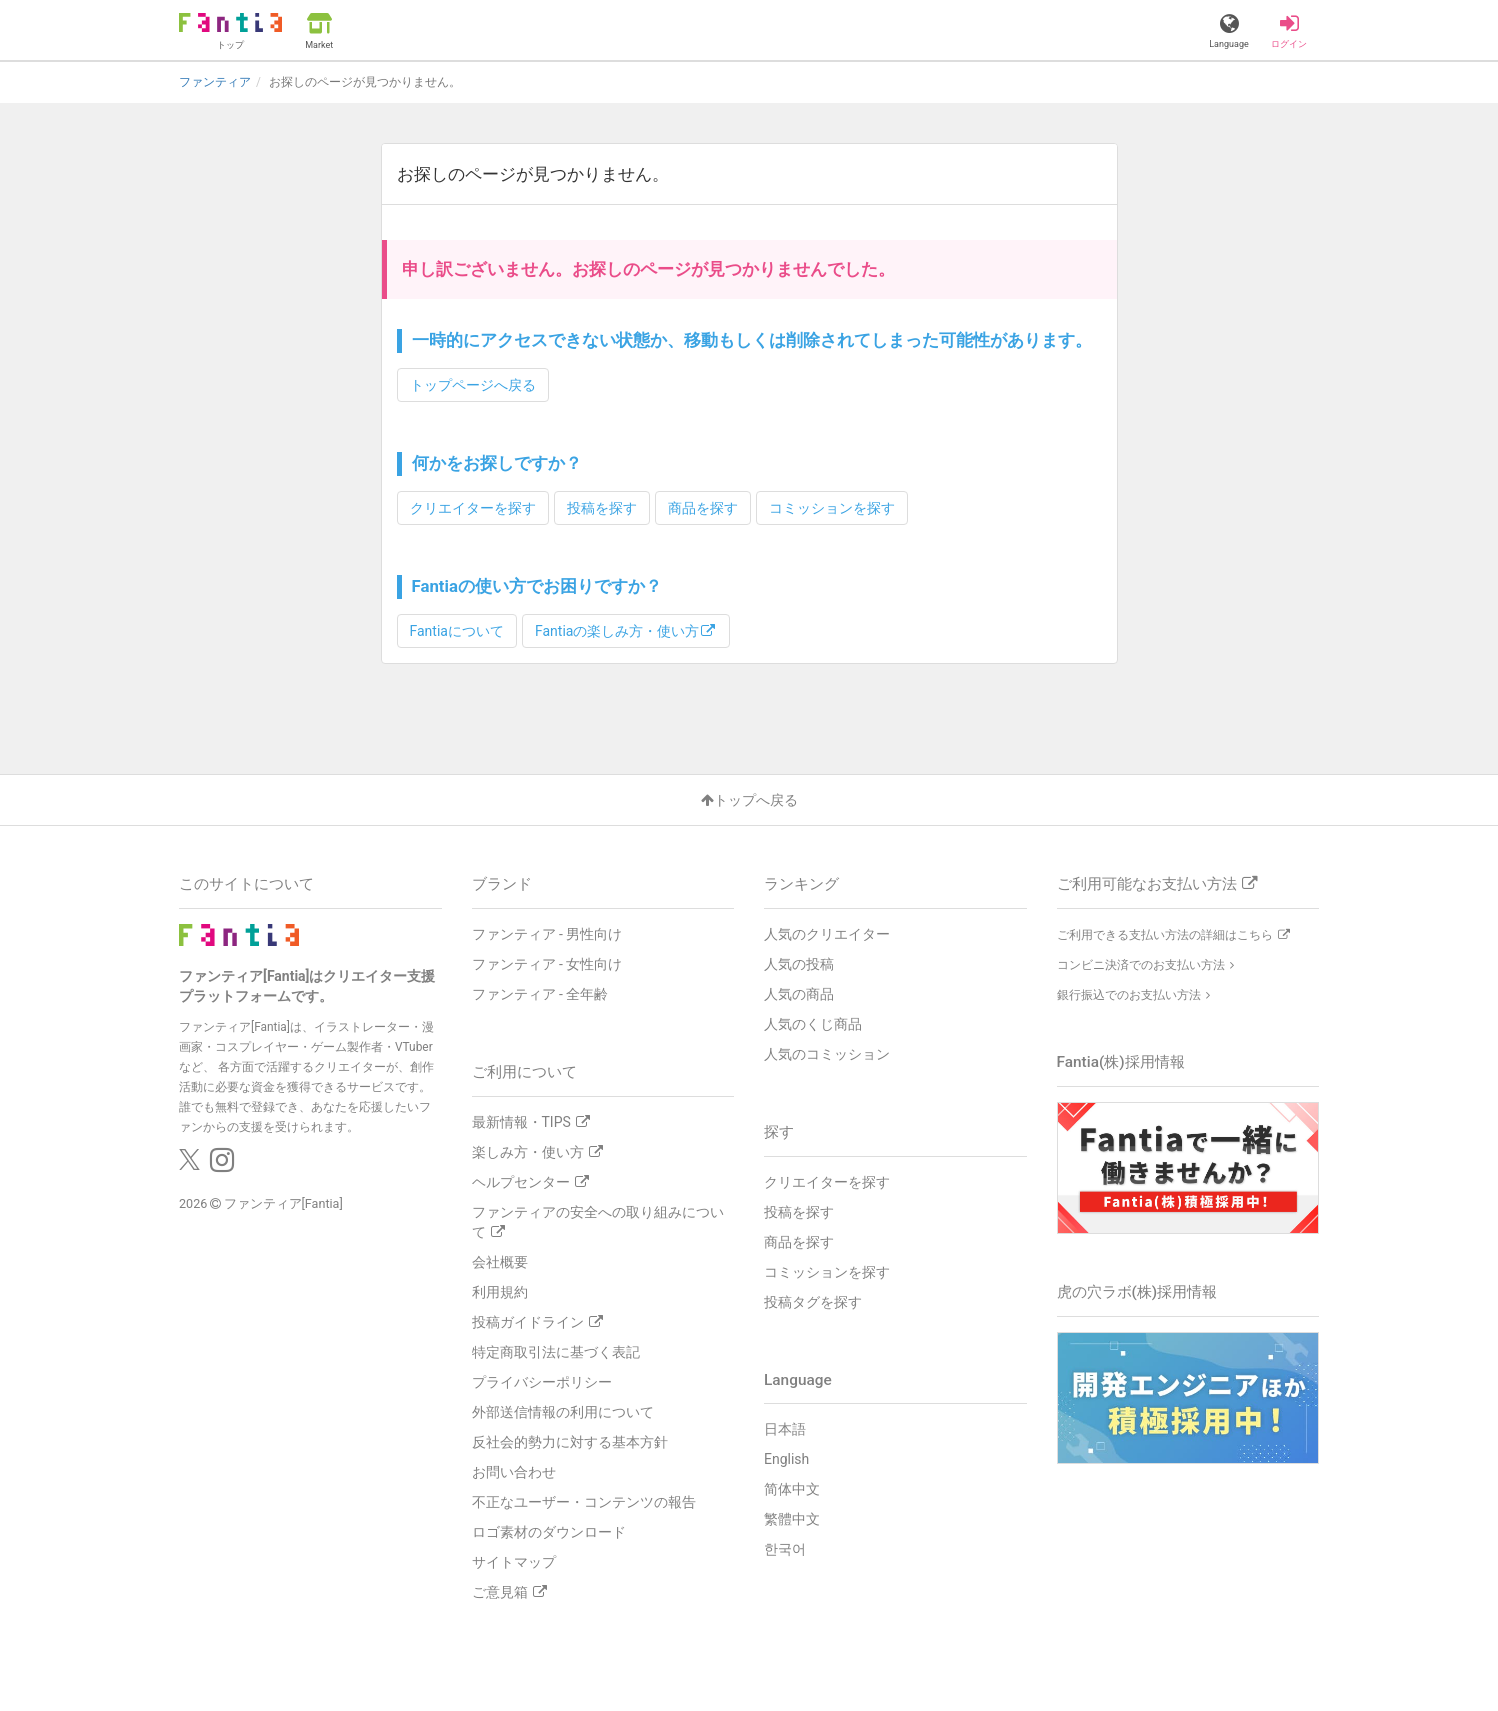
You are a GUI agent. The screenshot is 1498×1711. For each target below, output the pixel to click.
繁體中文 (792, 1519)
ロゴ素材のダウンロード (549, 1531)
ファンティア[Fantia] (283, 1203)
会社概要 (500, 1261)
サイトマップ (514, 1561)
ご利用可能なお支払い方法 (1157, 883)
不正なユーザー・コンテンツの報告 (584, 1501)
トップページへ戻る (473, 384)
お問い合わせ (514, 1471)
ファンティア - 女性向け (547, 963)
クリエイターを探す (473, 507)
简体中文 (792, 1489)
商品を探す (703, 507)
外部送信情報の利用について (563, 1411)
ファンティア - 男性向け (547, 933)
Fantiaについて (457, 630)
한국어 (785, 1549)
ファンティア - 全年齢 (540, 993)
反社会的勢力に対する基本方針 (570, 1441)
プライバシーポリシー (542, 1381)
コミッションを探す (832, 507)
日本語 (785, 1429)
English (786, 1459)
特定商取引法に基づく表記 (556, 1351)
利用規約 (500, 1291)
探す (779, 1131)
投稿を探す (602, 507)
